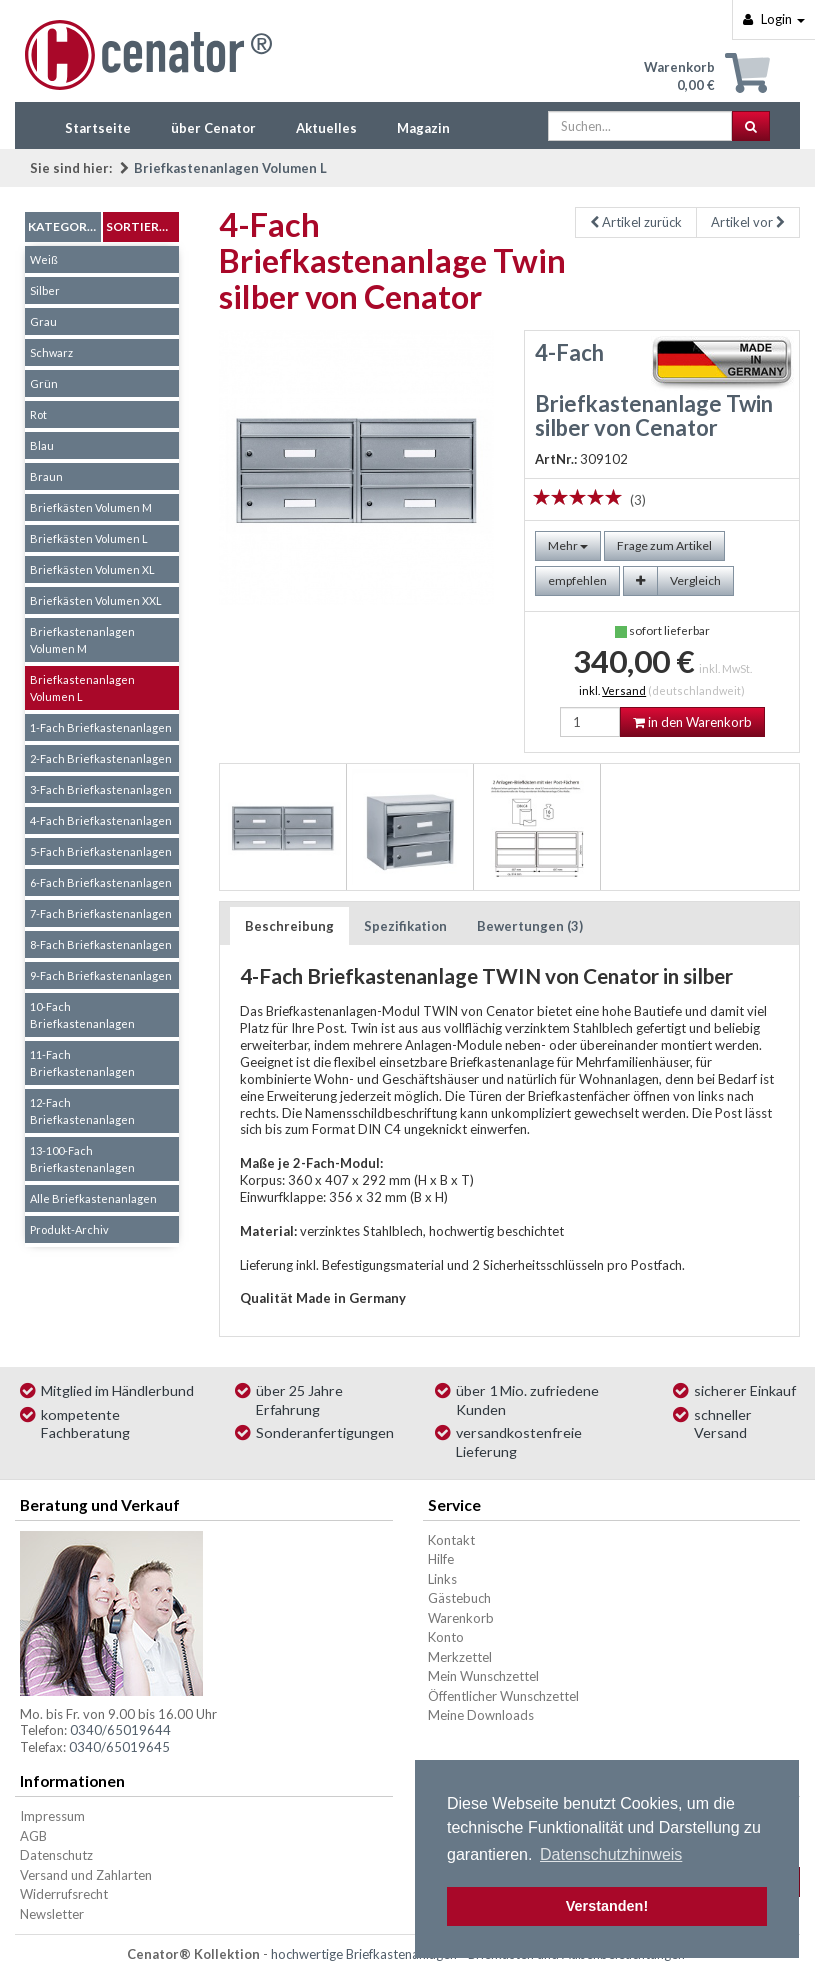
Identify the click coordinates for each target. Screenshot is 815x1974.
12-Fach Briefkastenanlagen (82, 1111)
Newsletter (52, 1914)
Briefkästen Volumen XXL (96, 600)
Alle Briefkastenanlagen (93, 1198)
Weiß (44, 259)
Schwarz (51, 352)
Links (442, 1579)
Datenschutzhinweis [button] (611, 1854)
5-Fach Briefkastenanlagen (101, 851)
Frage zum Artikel (664, 545)
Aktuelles (326, 128)
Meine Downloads (481, 1715)
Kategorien (64, 226)
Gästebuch (459, 1598)
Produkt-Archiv (69, 1229)
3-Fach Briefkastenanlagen (101, 789)
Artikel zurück (636, 222)
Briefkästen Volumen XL (92, 569)
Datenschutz (56, 1855)
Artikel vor (748, 222)
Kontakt (451, 1540)
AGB (33, 1836)
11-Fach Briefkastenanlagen (82, 1063)
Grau (43, 321)
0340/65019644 (120, 1730)
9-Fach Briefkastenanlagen (101, 975)
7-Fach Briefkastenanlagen (101, 913)
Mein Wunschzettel (483, 1676)
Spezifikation (405, 926)
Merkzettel (460, 1657)
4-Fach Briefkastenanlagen (101, 820)
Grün (44, 383)
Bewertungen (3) (530, 926)
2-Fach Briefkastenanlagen (101, 758)
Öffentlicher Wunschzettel (503, 1696)
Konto (446, 1637)
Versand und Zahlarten (86, 1875)
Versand (624, 690)
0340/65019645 (119, 1747)
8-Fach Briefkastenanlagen (101, 944)
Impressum (52, 1816)
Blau (42, 445)
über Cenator (213, 128)
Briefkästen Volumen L (89, 538)
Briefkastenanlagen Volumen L (230, 168)
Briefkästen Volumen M (91, 507)
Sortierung (142, 226)
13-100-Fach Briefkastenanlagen (82, 1159)
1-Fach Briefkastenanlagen (101, 727)
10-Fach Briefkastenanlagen (82, 1015)
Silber (45, 290)
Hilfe (441, 1559)
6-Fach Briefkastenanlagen (101, 882)
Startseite (98, 128)
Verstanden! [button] (607, 1906)
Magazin (423, 128)
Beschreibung (289, 926)
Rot (38, 414)
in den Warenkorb (692, 722)
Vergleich (695, 580)
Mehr (568, 545)
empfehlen (577, 580)
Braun (46, 476)
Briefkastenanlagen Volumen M (82, 640)
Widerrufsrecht (64, 1894)
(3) (638, 500)
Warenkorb (461, 1618)
